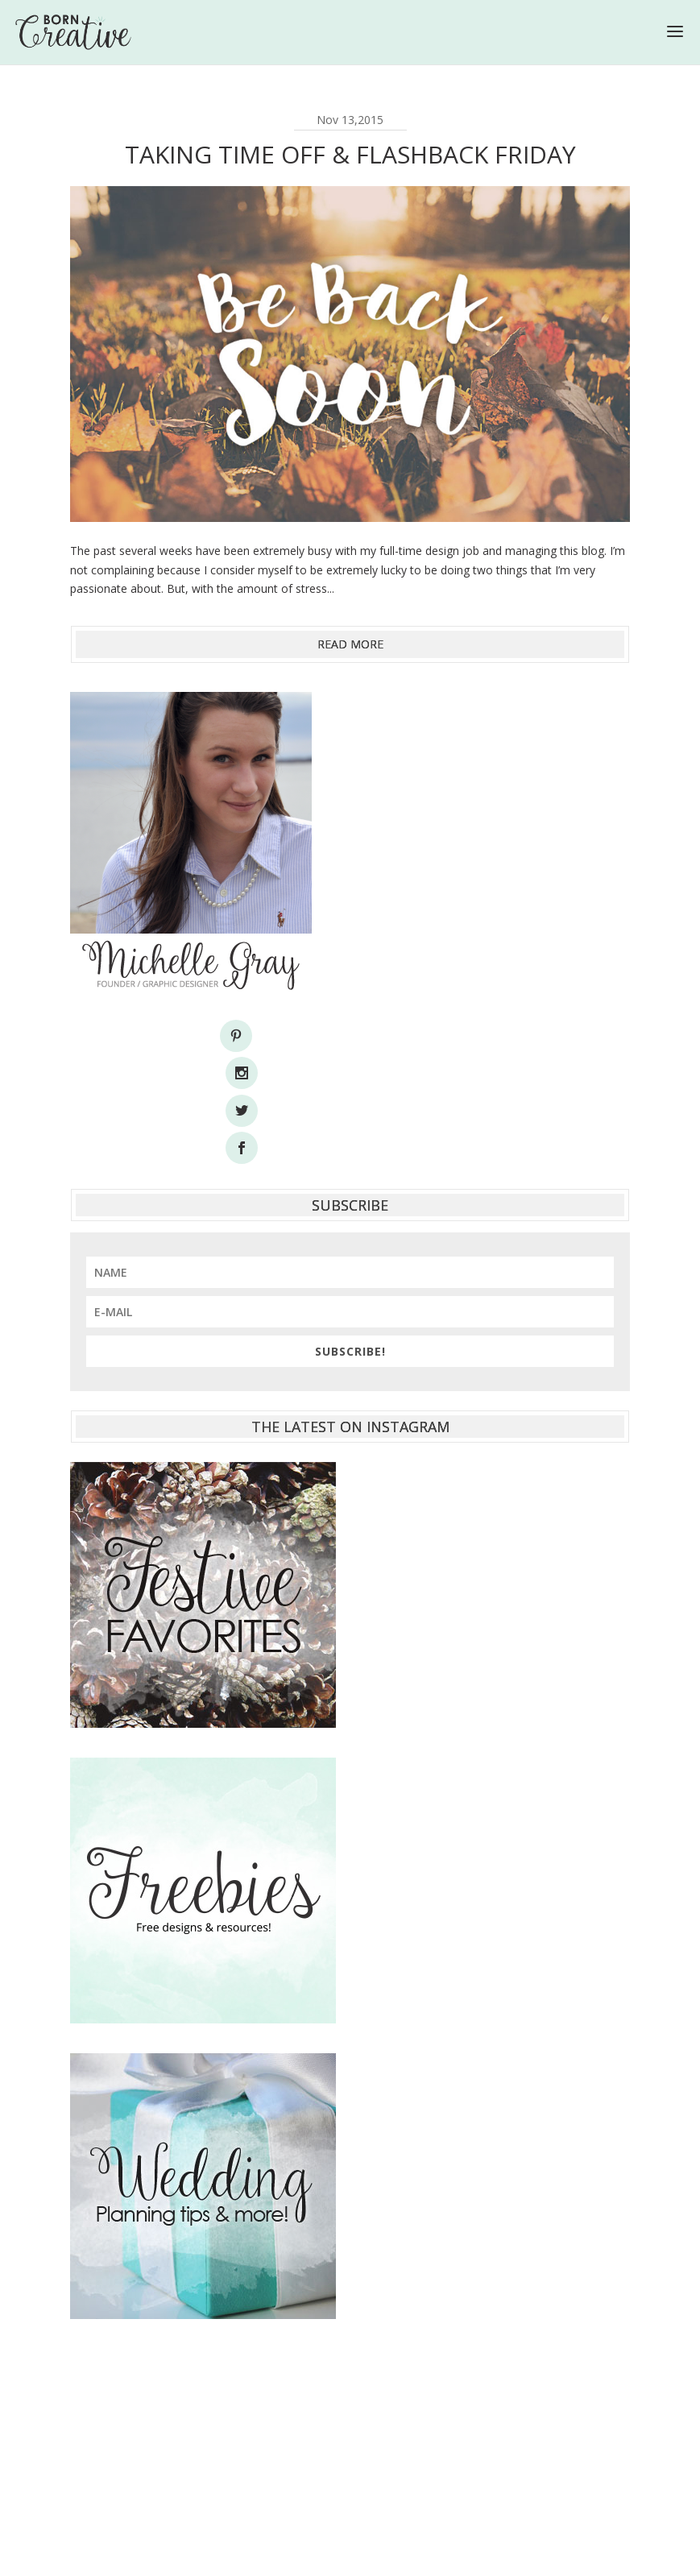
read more (350, 644)
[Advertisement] (350, 2349)
